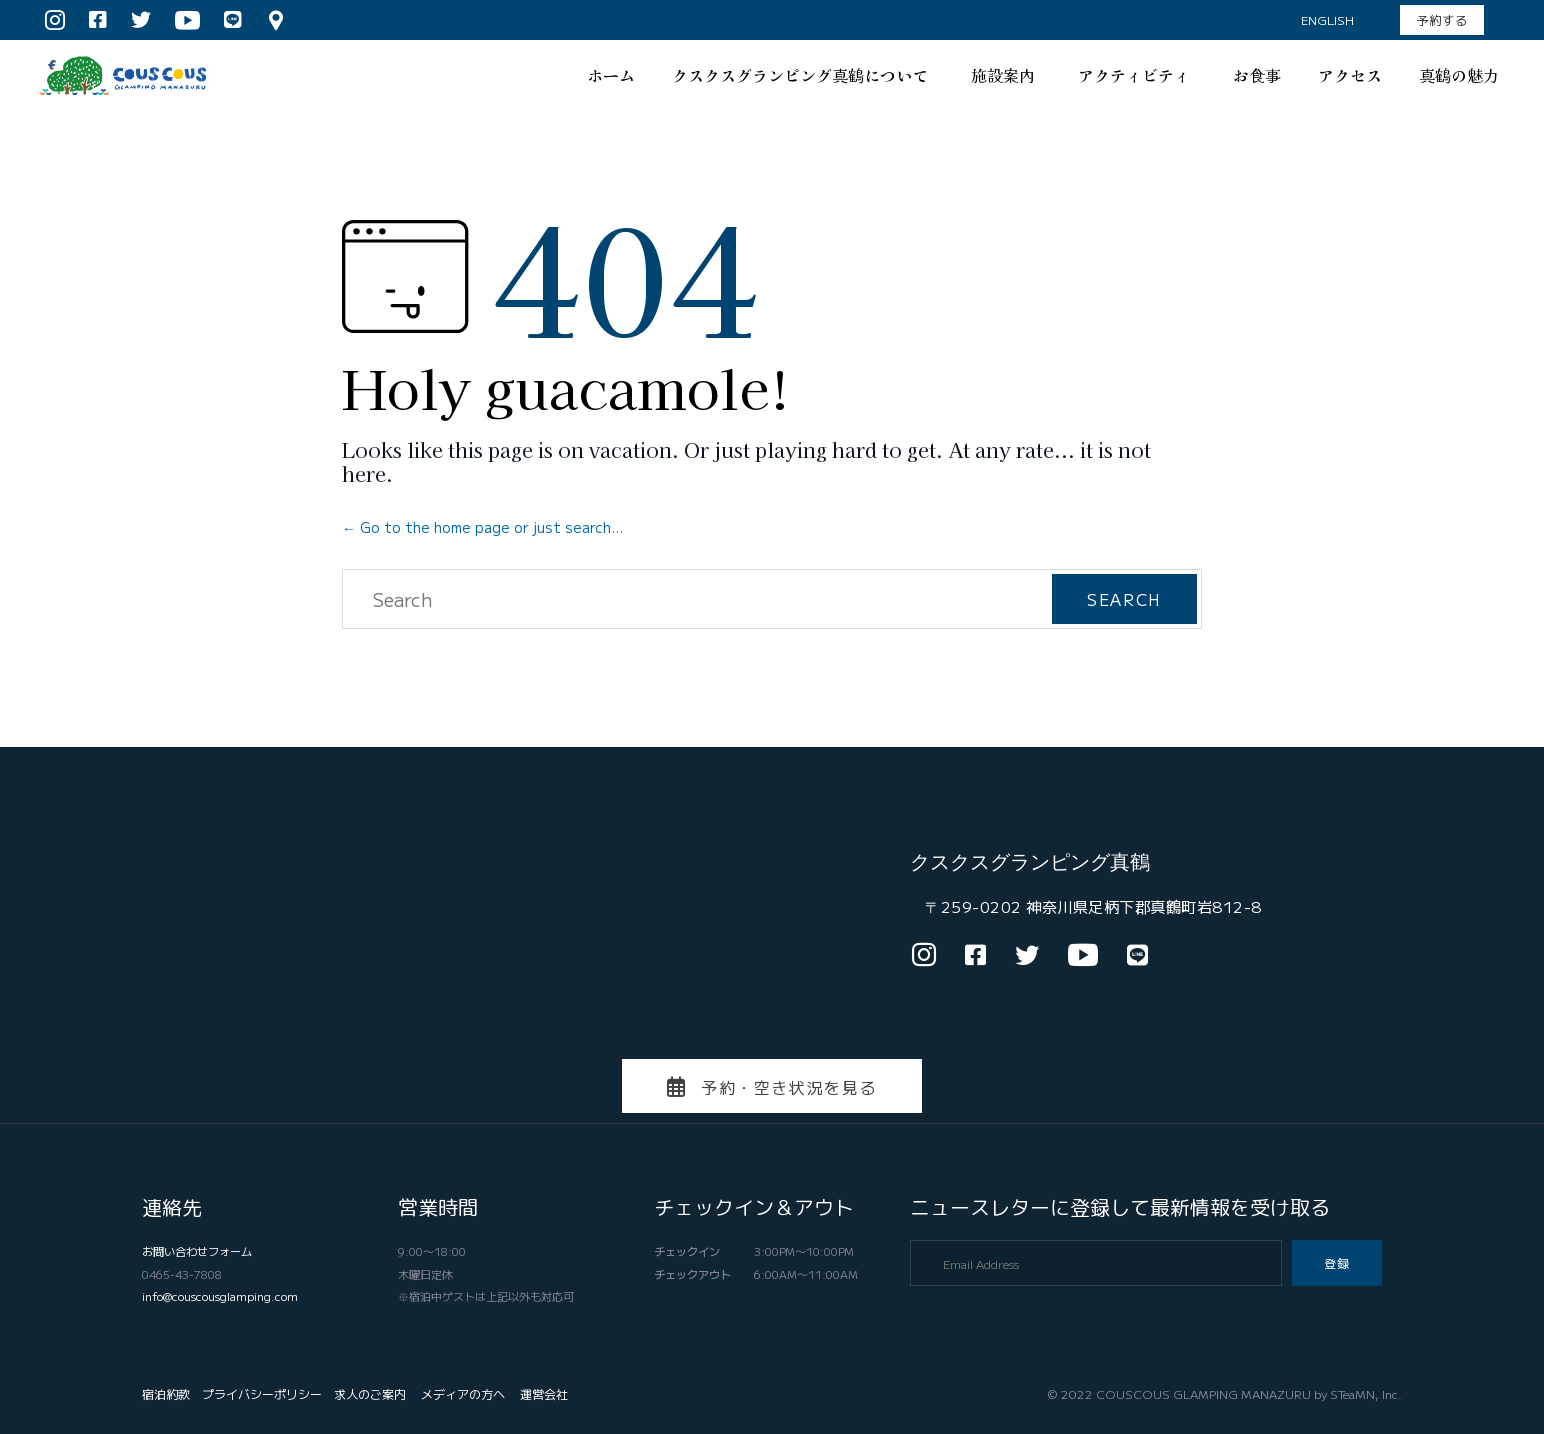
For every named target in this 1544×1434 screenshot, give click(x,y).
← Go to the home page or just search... (482, 527)
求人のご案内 (370, 1393)
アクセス (1350, 75)
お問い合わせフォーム (197, 1251)
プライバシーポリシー (262, 1393)
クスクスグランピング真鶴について (803, 75)
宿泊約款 (166, 1393)
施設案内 (1006, 75)
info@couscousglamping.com (220, 1296)
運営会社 (544, 1393)
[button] (1442, 20)
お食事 (1257, 75)
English (1327, 19)
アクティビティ (1137, 75)
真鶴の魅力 (1459, 75)
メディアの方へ (463, 1393)
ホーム (611, 75)
